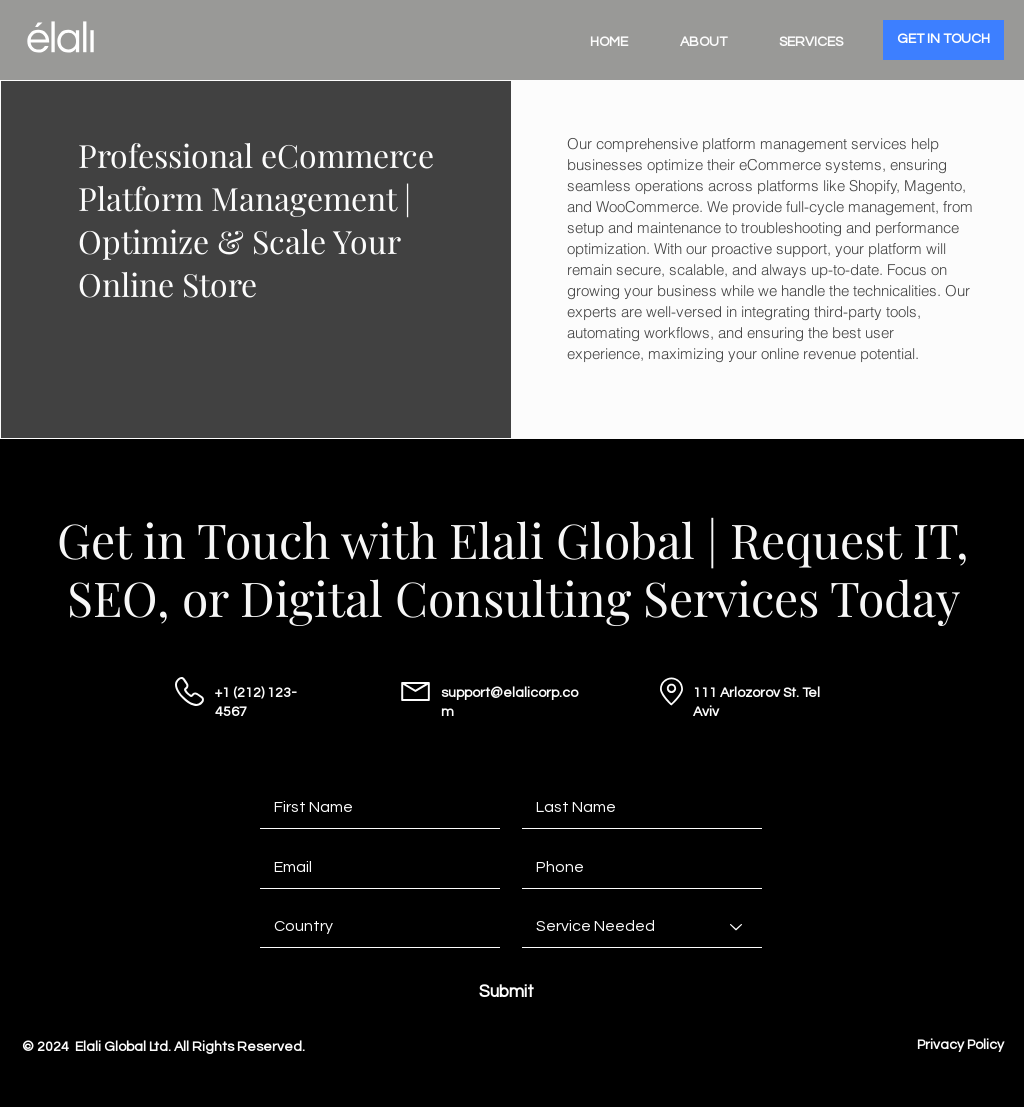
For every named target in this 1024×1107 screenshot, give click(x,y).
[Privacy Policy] (960, 1046)
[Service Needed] (642, 927)
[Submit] (506, 992)
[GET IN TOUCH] (943, 40)
